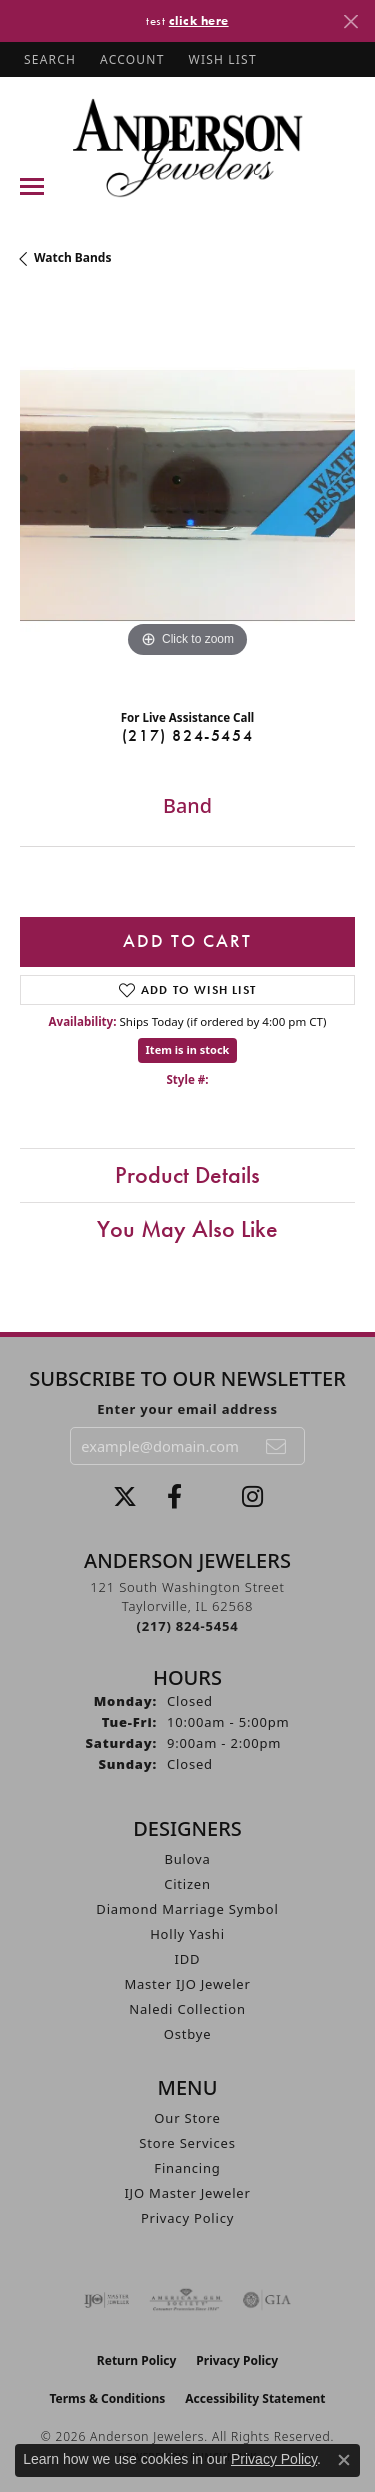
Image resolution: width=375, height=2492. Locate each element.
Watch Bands (72, 257)
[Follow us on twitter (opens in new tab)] (125, 1497)
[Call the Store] (188, 1626)
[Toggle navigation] (32, 186)
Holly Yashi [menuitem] (187, 1934)
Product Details (187, 1174)
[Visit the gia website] (267, 2300)
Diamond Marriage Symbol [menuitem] (187, 1909)
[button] (48, 59)
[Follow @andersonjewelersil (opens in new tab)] (252, 1497)
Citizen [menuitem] (187, 1884)
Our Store (187, 2118)
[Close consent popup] (344, 2460)
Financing (187, 2168)
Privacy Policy (187, 2218)
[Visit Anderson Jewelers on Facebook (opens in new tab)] (174, 1497)
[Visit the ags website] (186, 2300)
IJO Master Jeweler (187, 2193)
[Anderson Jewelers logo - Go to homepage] (187, 147)
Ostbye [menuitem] (188, 2034)
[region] (187, 495)
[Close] (350, 21)
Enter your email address (187, 1409)
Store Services (187, 2143)
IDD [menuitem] (188, 1959)
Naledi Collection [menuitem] (187, 2009)
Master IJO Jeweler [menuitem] (187, 1984)
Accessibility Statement (255, 2398)
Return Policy (137, 2360)
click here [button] (199, 20)
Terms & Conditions (107, 2398)
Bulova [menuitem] (187, 1859)
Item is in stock (188, 1049)
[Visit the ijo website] (106, 2300)
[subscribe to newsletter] (277, 1446)
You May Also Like (187, 1228)
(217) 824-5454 (187, 735)
